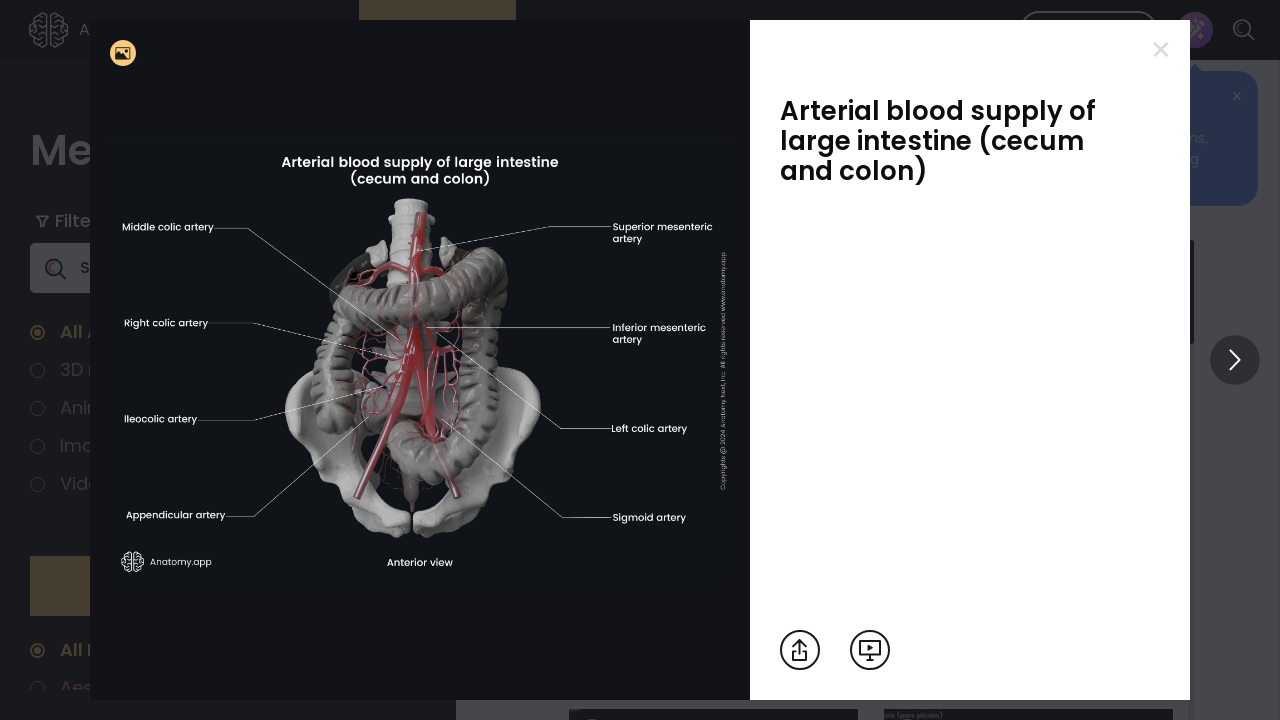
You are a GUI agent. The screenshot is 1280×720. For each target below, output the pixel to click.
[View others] (1235, 360)
